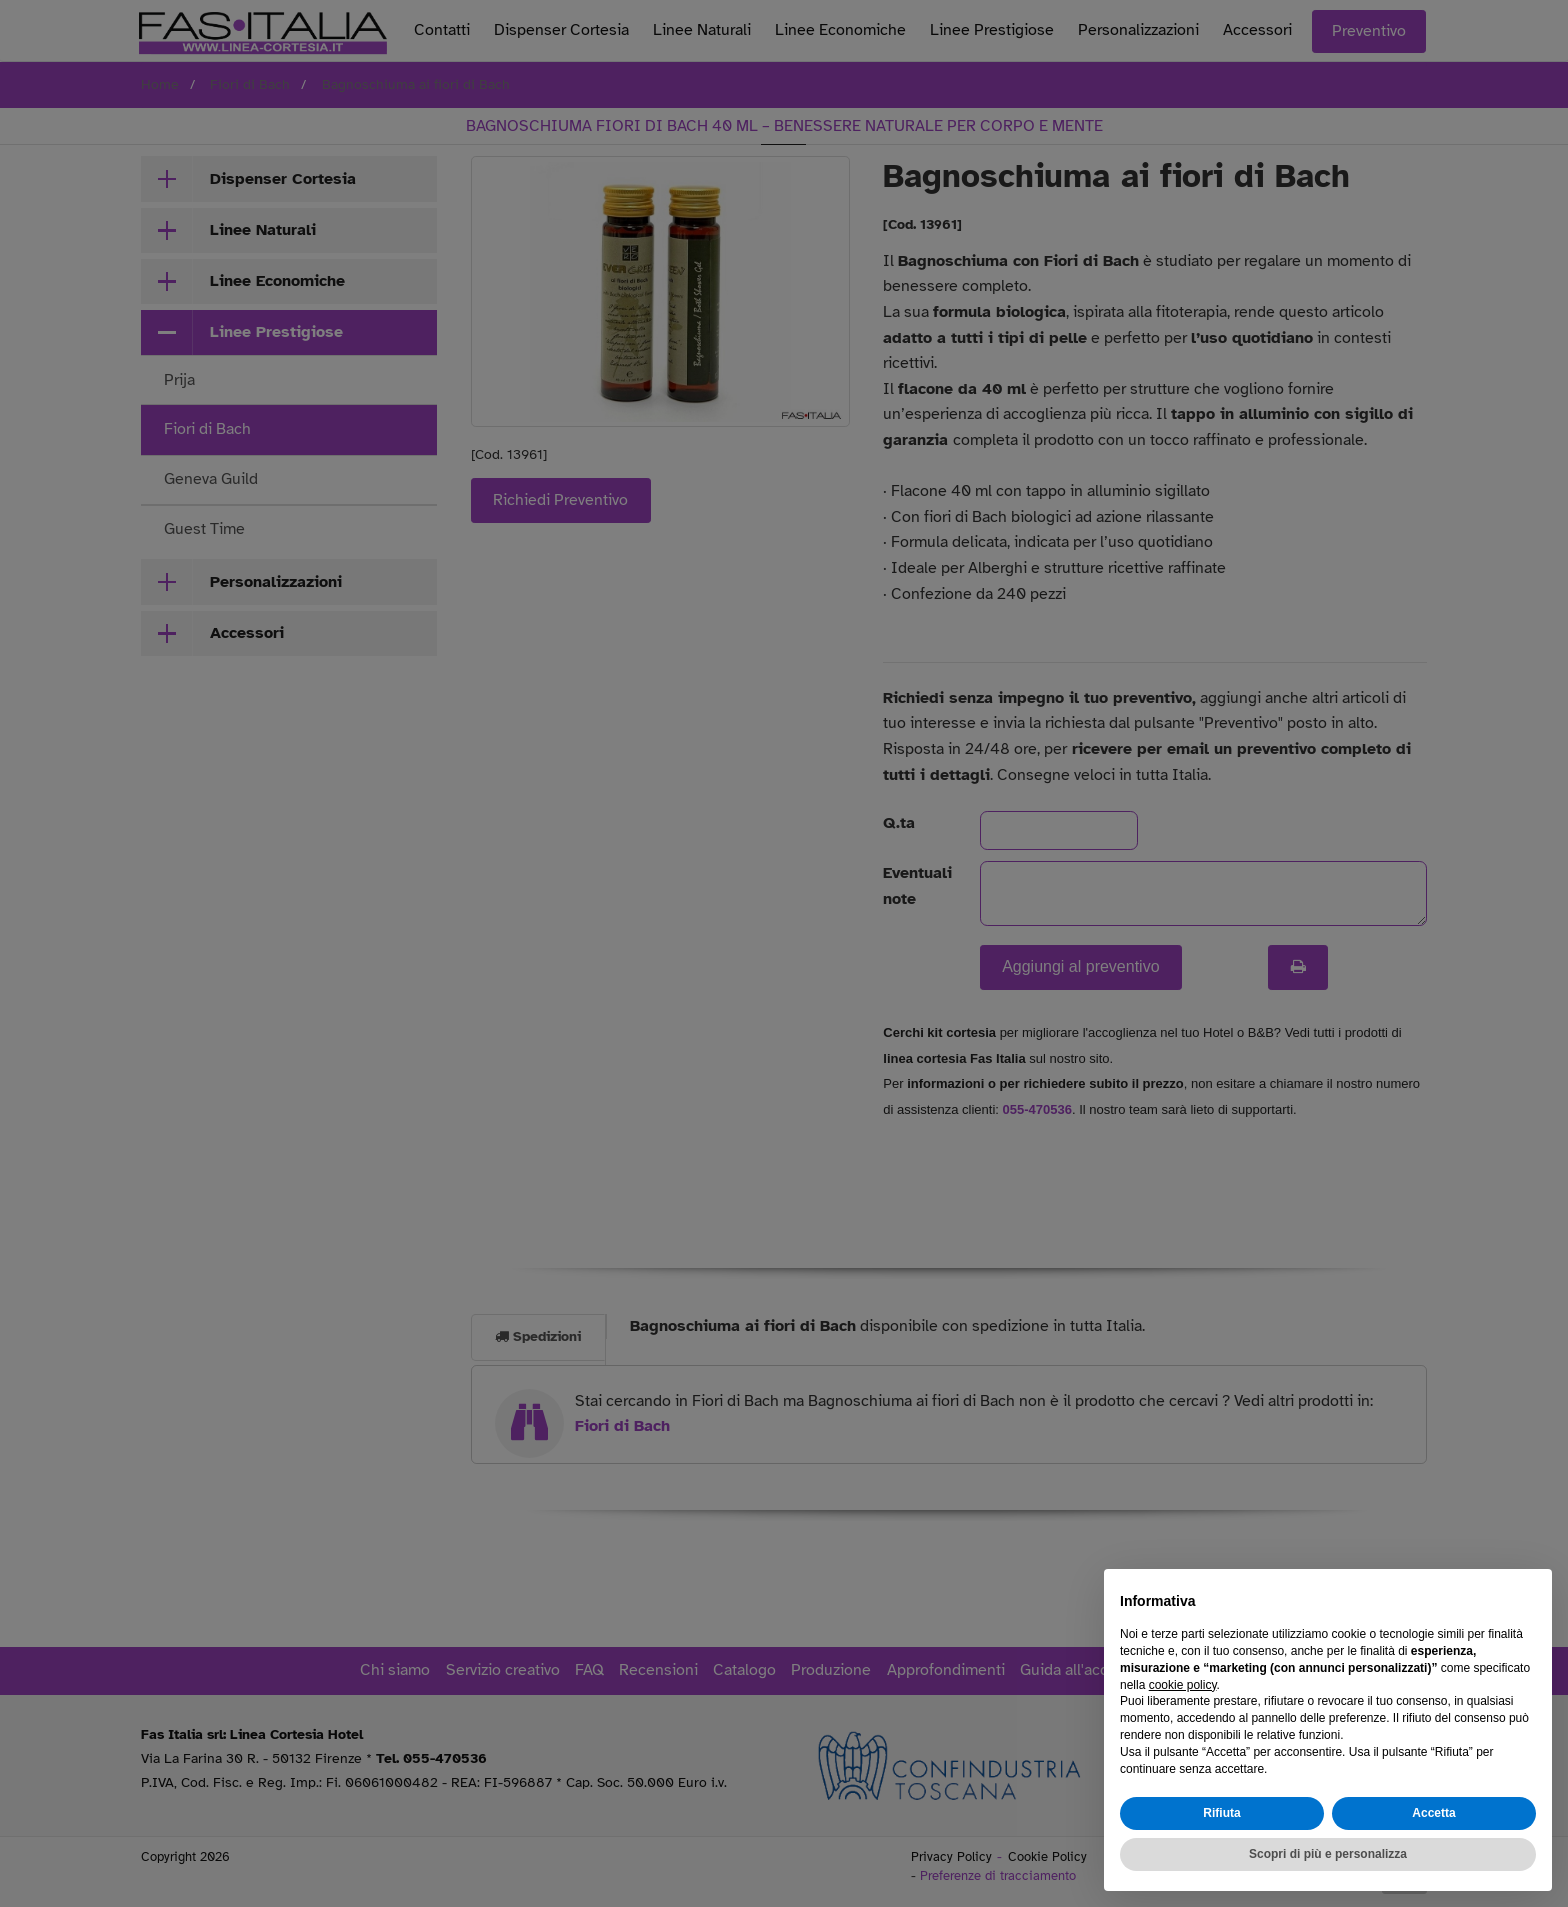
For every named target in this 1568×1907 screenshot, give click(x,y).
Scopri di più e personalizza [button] (1328, 1854)
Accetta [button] (1433, 1813)
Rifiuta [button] (1221, 1813)
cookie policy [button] (1183, 1685)
